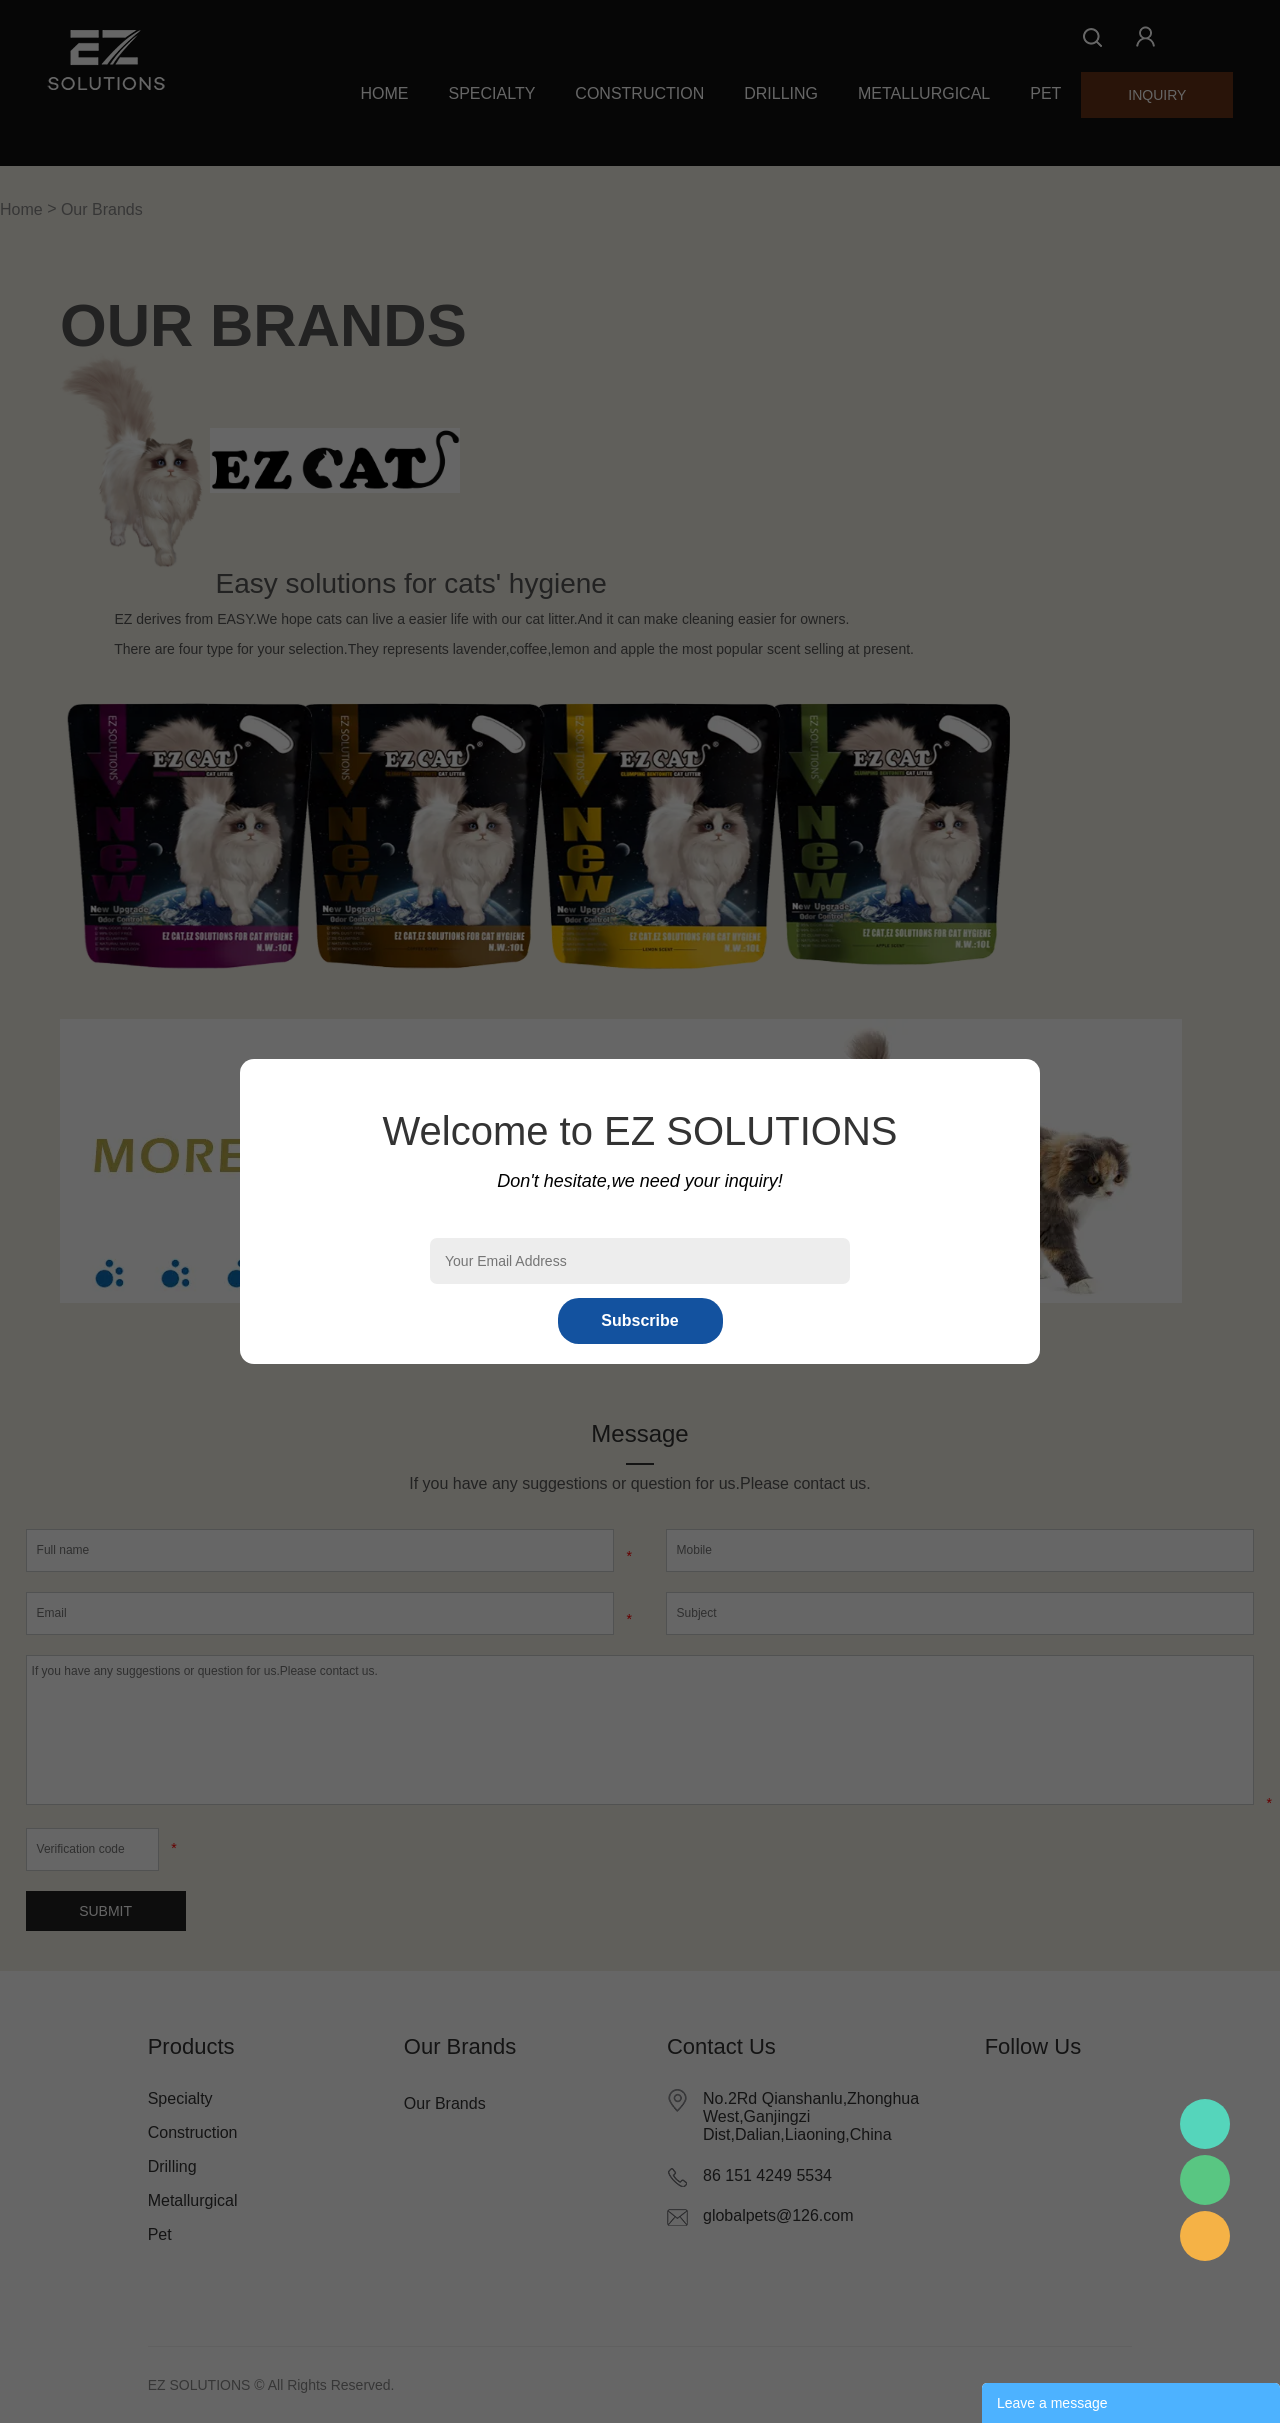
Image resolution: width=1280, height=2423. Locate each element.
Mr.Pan (1205, 2124)
